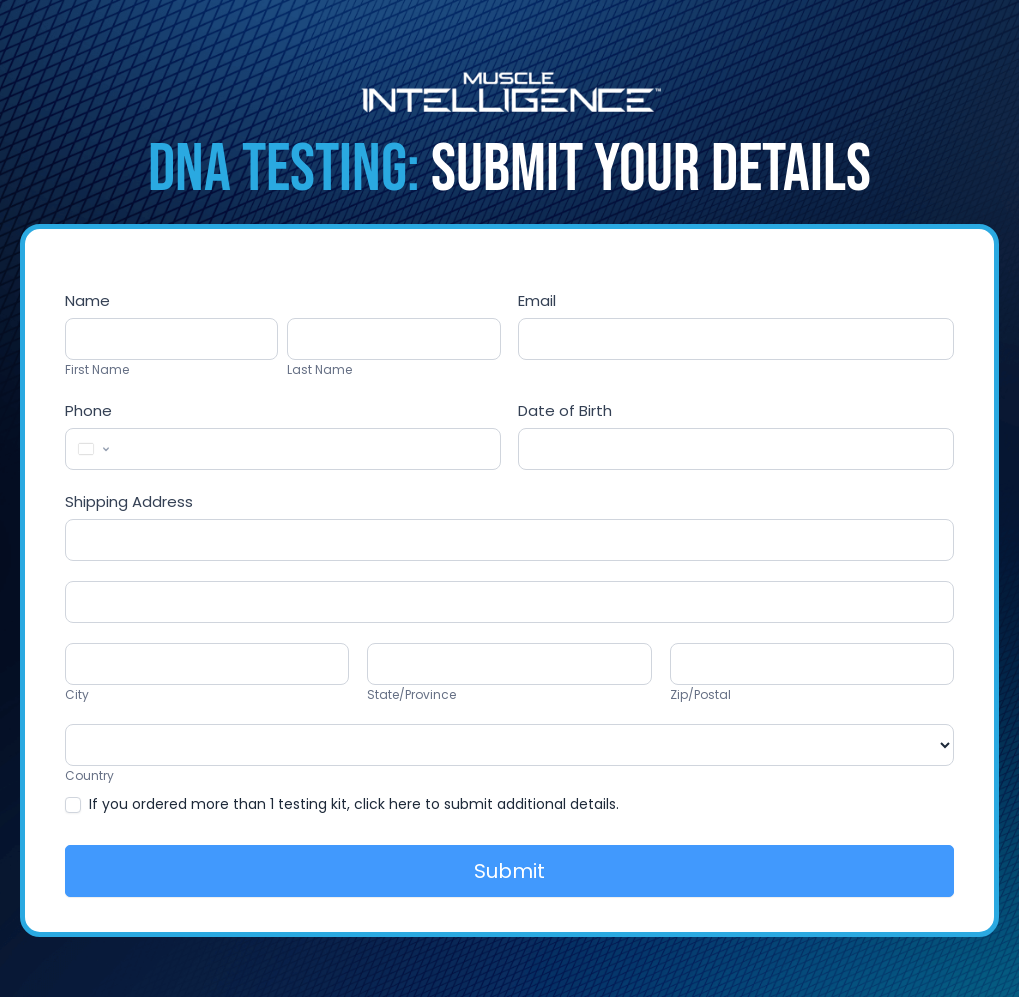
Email (537, 300)
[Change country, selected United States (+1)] (92, 449)
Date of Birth (565, 410)
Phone (88, 410)
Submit (509, 871)
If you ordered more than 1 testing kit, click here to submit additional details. (342, 804)
